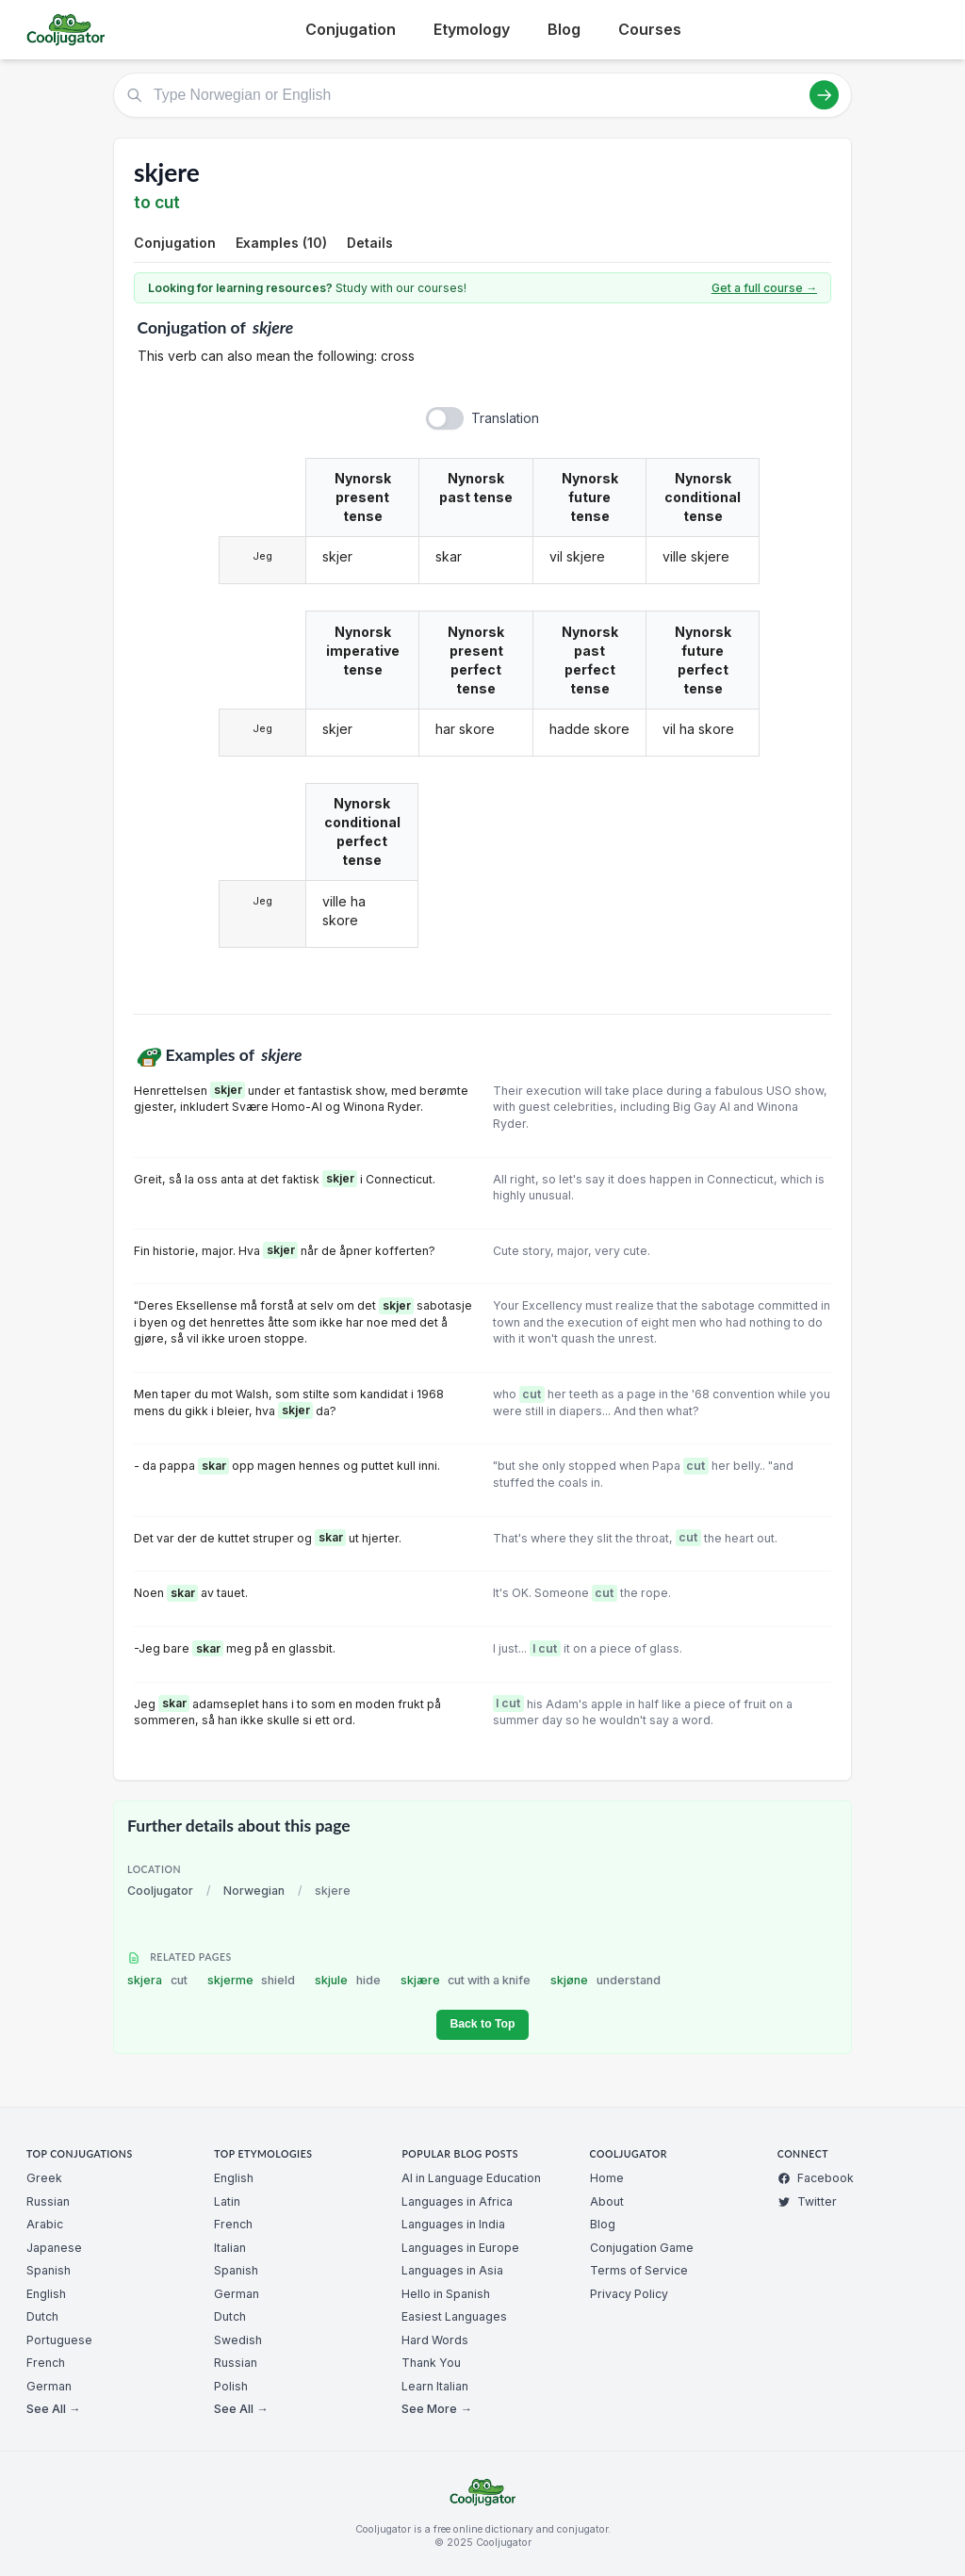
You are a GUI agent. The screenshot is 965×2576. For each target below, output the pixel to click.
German (49, 2386)
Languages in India (453, 2224)
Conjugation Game (642, 2248)
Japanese (54, 2248)
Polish (231, 2386)
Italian (230, 2248)
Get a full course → (764, 288)
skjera (157, 1980)
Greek (44, 2178)
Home (607, 2178)
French (45, 2363)
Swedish (238, 2340)
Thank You (431, 2363)
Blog (564, 29)
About (607, 2201)
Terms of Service (639, 2270)
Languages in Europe (460, 2248)
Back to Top (482, 2023)
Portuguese (59, 2340)
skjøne (605, 1980)
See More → (436, 2409)
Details (370, 243)
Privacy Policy (629, 2294)
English (46, 2294)
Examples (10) (281, 243)
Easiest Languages (454, 2316)
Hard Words (434, 2340)
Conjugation (350, 29)
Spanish (48, 2270)
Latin (227, 2201)
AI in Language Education (471, 2178)
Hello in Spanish (445, 2294)
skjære (466, 1980)
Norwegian (254, 1890)
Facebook (815, 2178)
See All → (53, 2409)
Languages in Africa (457, 2201)
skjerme (251, 1980)
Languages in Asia (452, 2270)
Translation (505, 418)
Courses (649, 29)
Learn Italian (434, 2386)
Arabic (44, 2224)
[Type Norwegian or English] (482, 95)
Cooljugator (160, 1890)
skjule (348, 1980)
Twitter (807, 2201)
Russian (48, 2201)
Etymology (471, 29)
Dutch (42, 2316)
